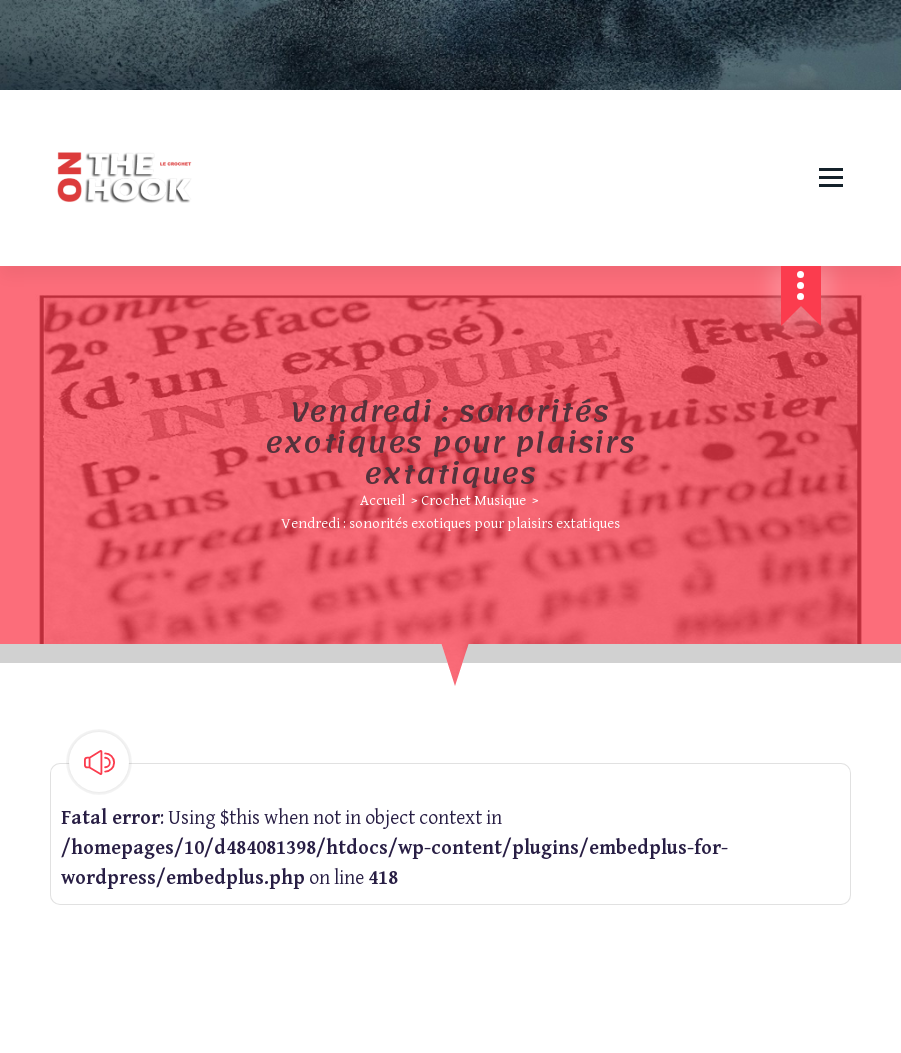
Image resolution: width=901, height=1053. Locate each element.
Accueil (382, 500)
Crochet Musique (473, 500)
